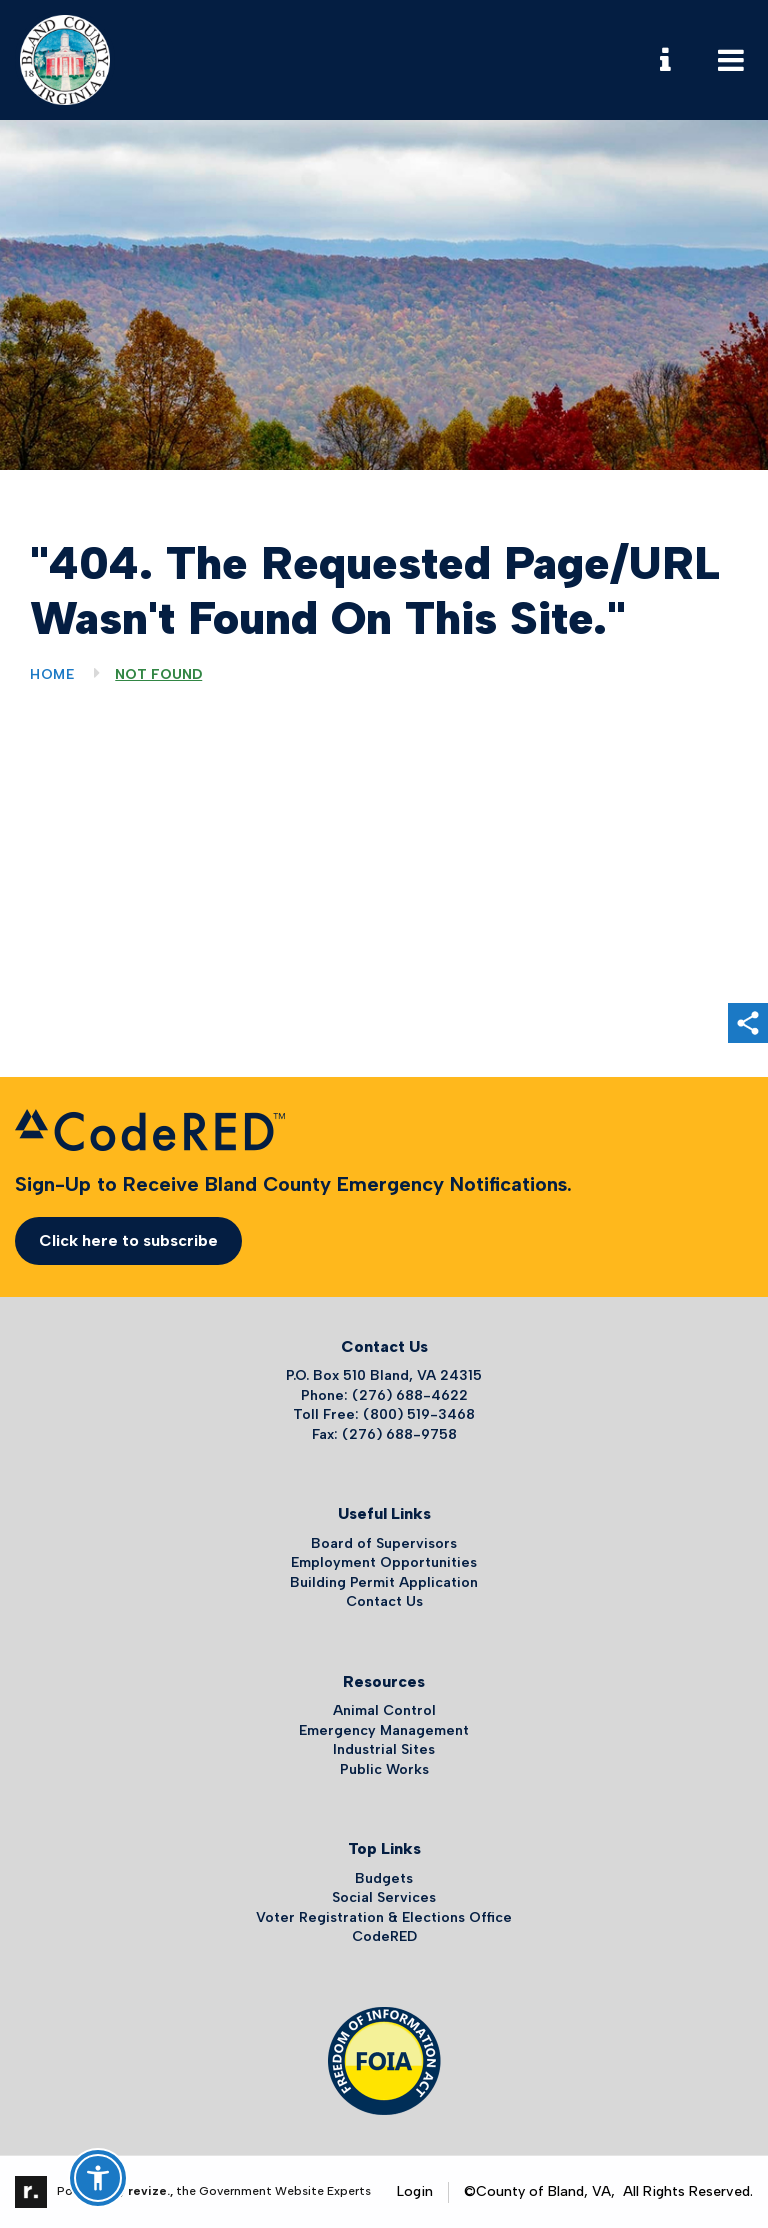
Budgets (384, 1878)
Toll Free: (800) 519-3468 (384, 1414)
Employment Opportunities (384, 1562)
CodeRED (384, 1936)
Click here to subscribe (128, 1240)
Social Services (384, 1897)
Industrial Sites (384, 1749)
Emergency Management (384, 1730)
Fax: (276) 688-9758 (384, 1434)
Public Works (384, 1769)
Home (52, 674)
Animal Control (384, 1710)
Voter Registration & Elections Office (384, 1917)
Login (415, 2191)
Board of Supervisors (384, 1543)
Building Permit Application (384, 1582)
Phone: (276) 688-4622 (384, 1395)
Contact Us (384, 1601)
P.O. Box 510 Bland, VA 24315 (384, 1375)
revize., (150, 2191)
